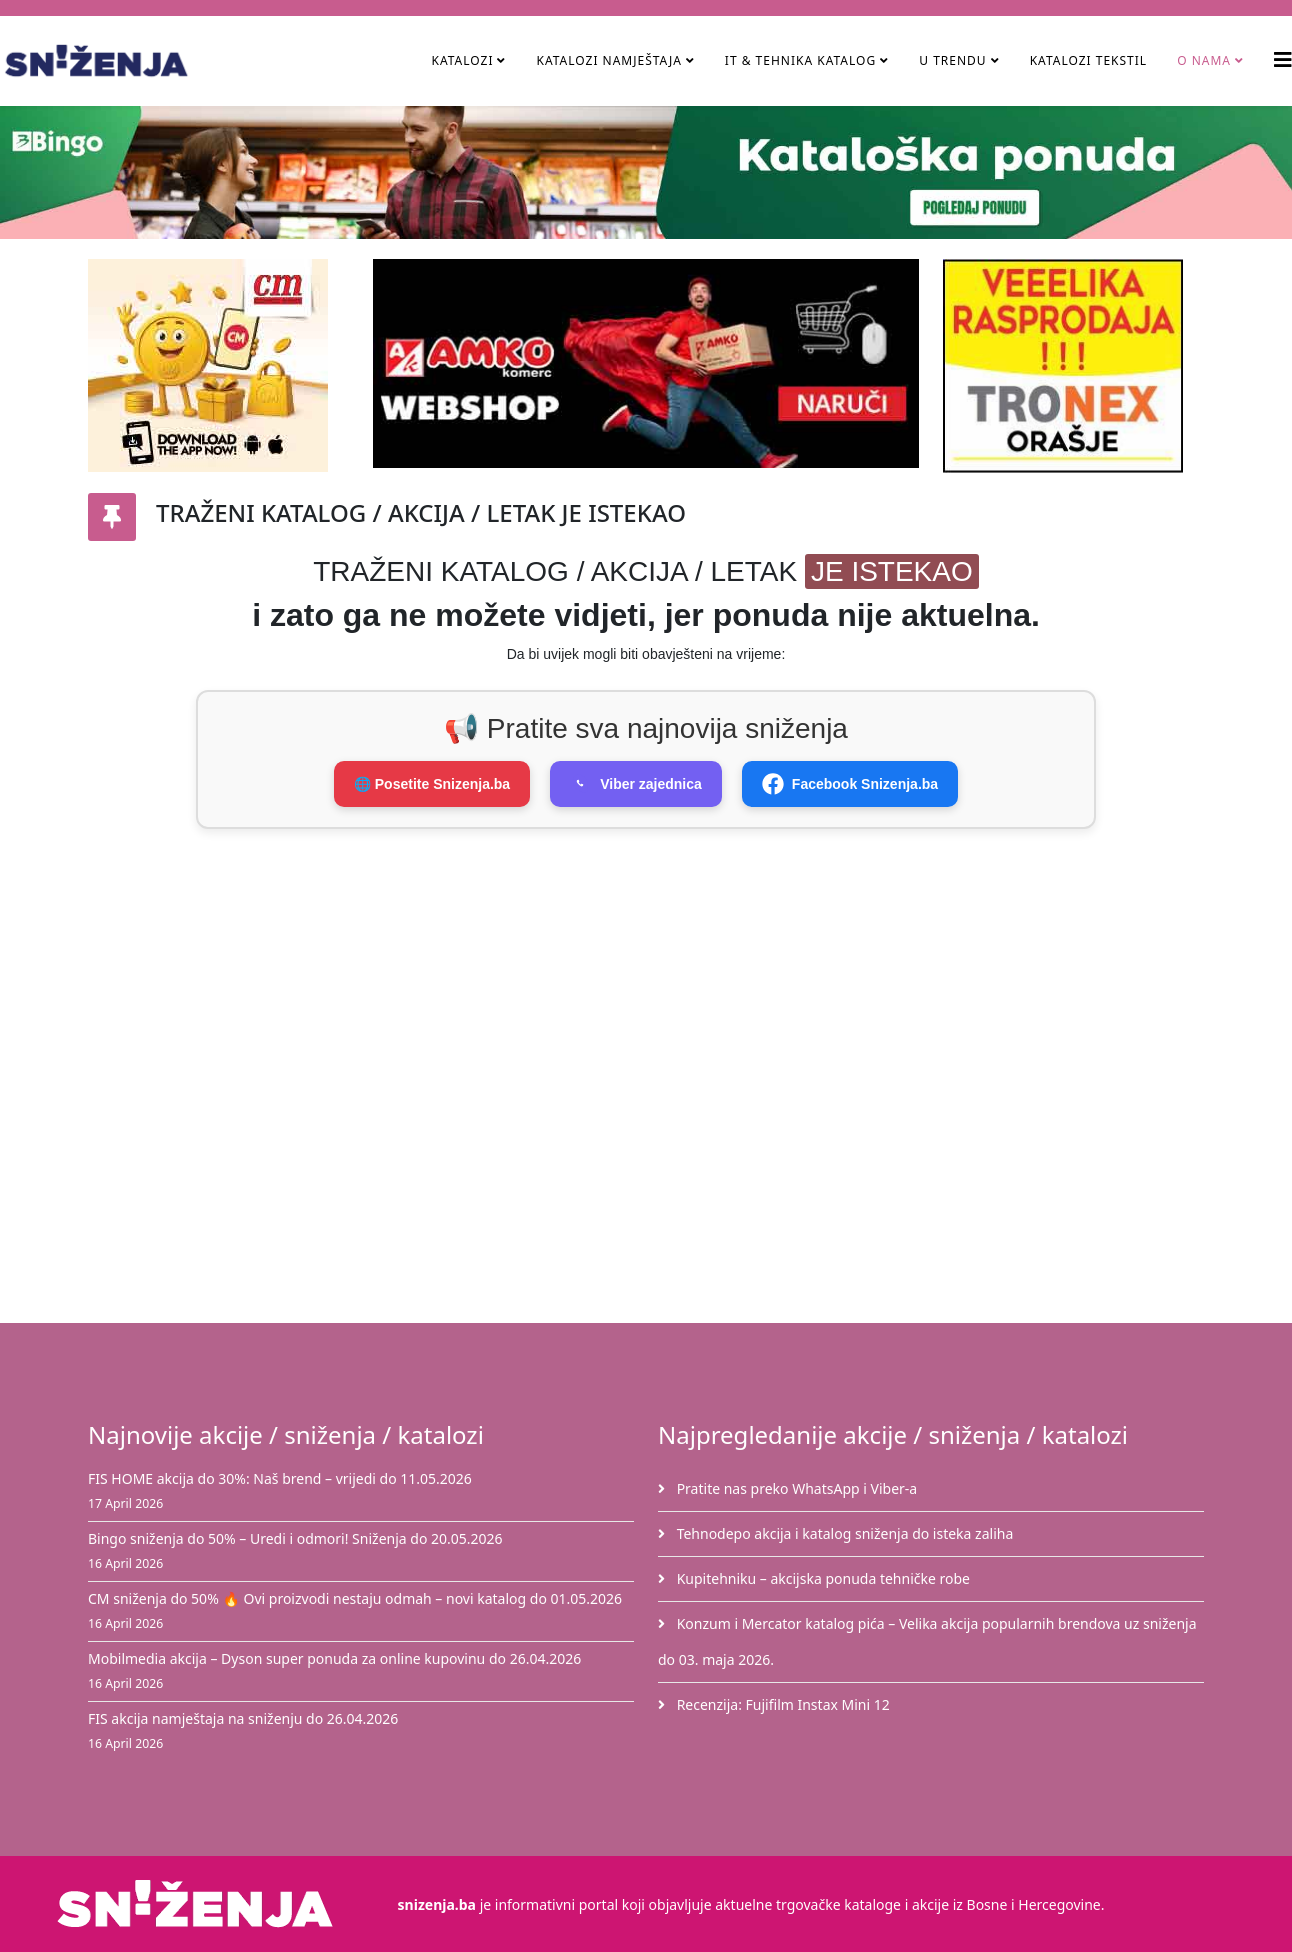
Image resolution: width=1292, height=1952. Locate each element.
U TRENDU (952, 60)
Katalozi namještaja (608, 60)
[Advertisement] (658, 959)
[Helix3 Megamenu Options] (1283, 59)
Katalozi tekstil (1089, 60)
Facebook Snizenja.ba (850, 784)
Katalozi (462, 60)
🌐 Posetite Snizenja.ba (432, 784)
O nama (1204, 60)
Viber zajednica (636, 784)
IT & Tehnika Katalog (802, 60)
